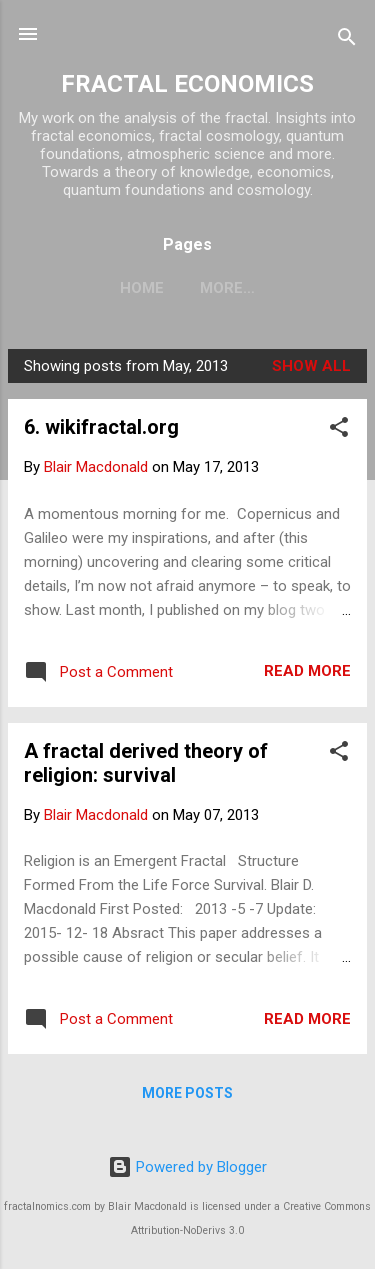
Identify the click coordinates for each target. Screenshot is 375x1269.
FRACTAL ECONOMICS (187, 84)
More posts (187, 1093)
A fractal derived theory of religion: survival (146, 763)
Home (142, 288)
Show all (311, 366)
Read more (307, 671)
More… (227, 288)
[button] (339, 430)
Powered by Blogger (187, 1167)
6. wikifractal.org (101, 427)
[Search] (347, 40)
